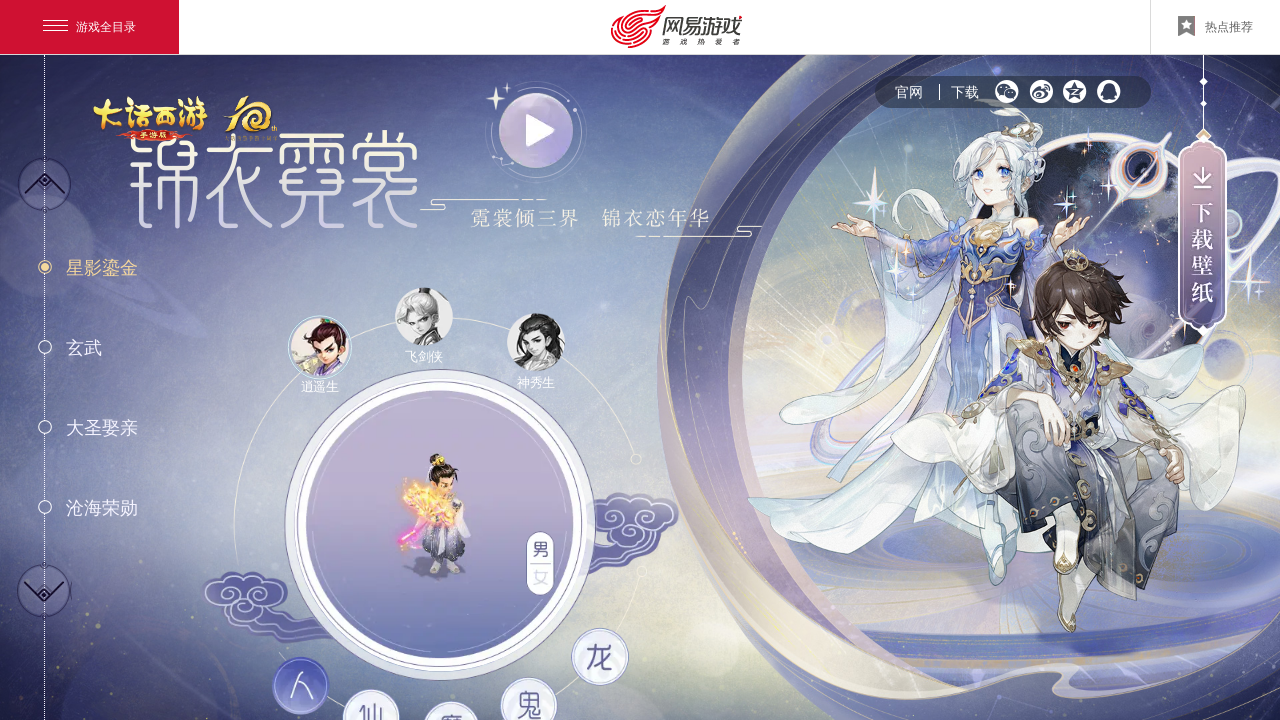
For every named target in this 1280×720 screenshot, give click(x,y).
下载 (965, 92)
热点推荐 (1215, 26)
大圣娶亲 (102, 428)
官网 (909, 92)
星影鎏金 (102, 268)
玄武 (84, 348)
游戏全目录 (89, 27)
